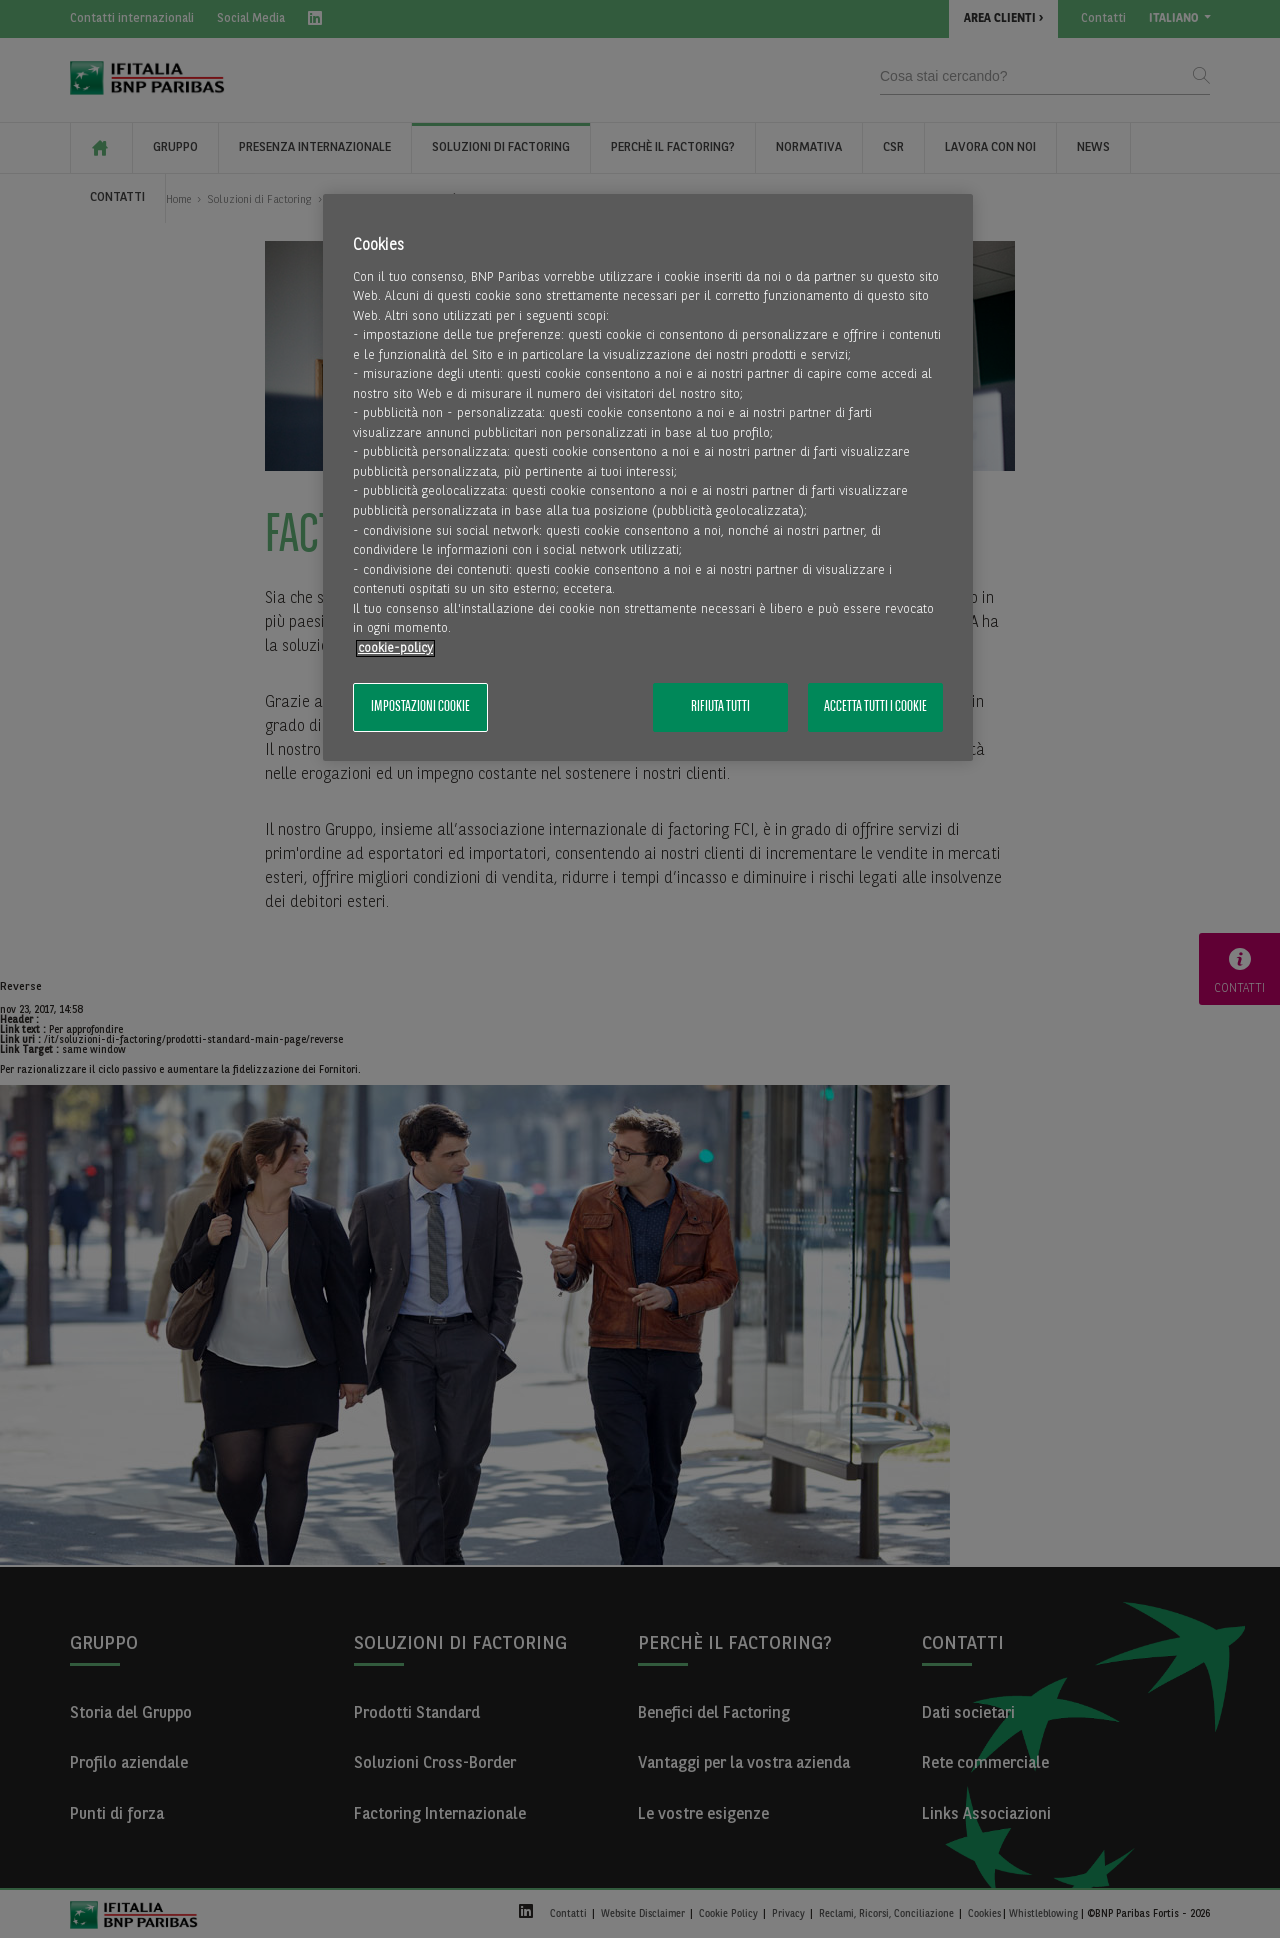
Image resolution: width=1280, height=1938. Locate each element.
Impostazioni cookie (420, 707)
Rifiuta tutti (720, 707)
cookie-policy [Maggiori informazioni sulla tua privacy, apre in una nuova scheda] (395, 648)
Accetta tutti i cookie (875, 707)
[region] (648, 477)
